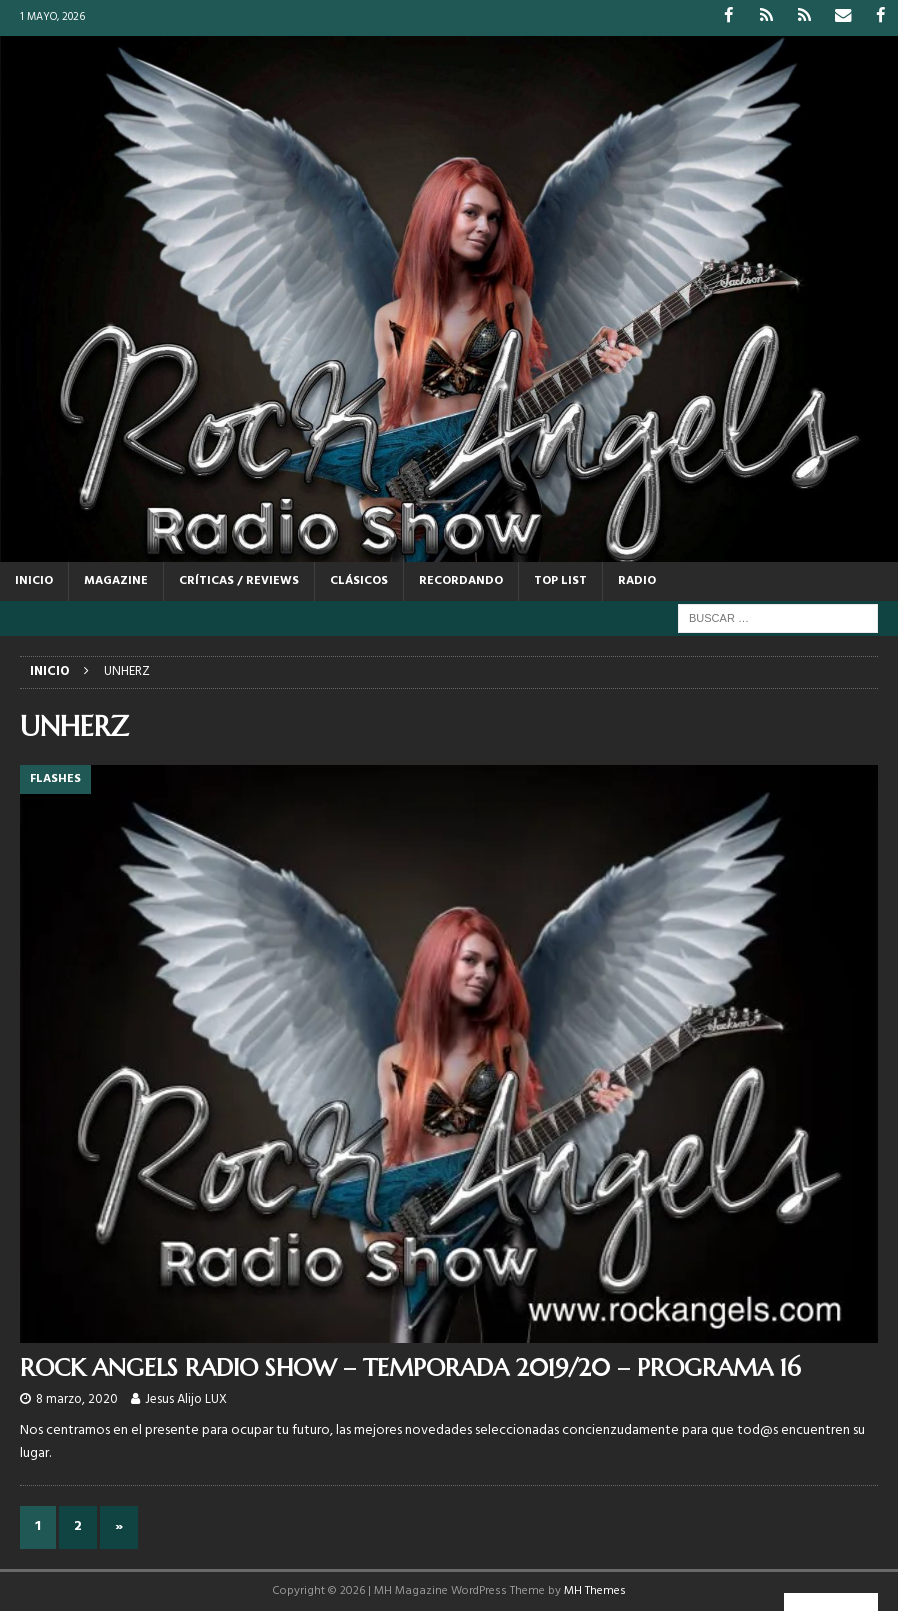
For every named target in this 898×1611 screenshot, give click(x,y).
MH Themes (595, 1590)
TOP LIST (560, 580)
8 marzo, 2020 (77, 1398)
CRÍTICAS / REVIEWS (239, 580)
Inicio (34, 580)
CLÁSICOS (359, 580)
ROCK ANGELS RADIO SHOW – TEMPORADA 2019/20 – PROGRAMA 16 (410, 1368)
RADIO (637, 580)
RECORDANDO (461, 580)
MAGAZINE (116, 580)
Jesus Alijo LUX (186, 1398)
